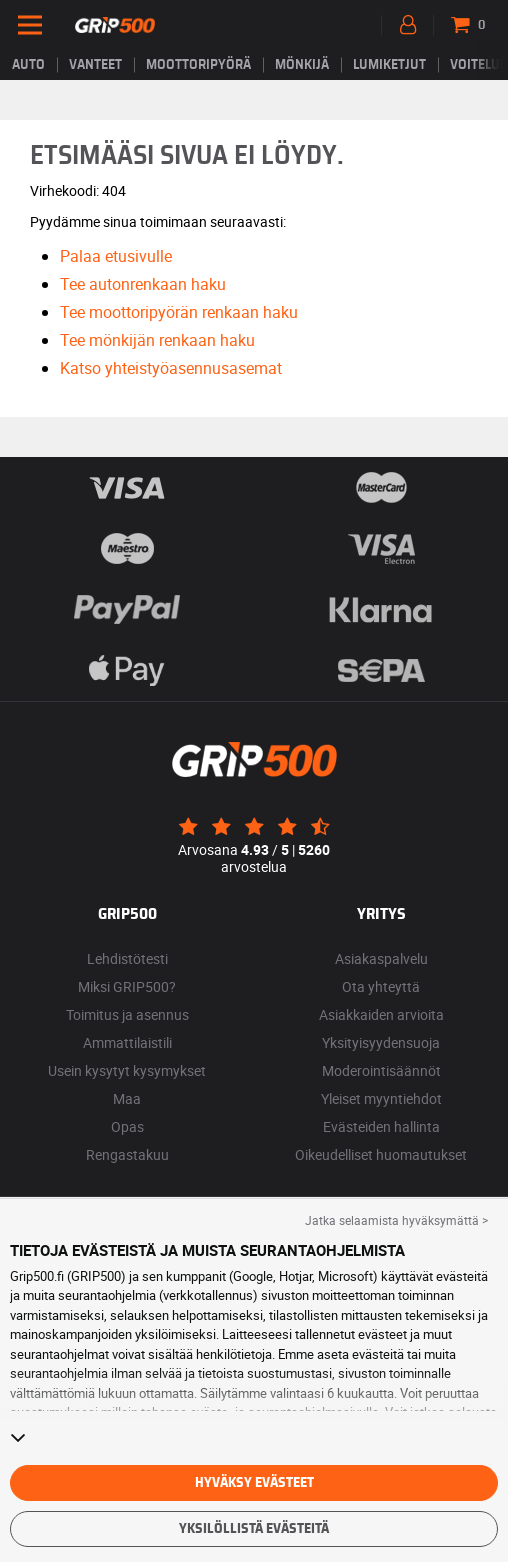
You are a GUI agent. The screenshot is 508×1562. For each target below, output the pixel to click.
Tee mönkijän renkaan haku (157, 340)
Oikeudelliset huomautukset (381, 1154)
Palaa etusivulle (116, 256)
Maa (127, 1098)
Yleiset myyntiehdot (381, 1098)
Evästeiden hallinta (381, 1126)
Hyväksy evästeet (254, 1483)
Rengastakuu (127, 1154)
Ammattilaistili (127, 1042)
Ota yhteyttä (381, 986)
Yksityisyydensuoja (381, 1042)
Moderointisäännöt (381, 1070)
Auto (28, 65)
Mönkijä (302, 65)
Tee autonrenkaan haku (143, 284)
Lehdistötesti (127, 958)
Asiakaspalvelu (381, 958)
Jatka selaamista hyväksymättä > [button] (396, 1220)
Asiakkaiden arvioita (381, 1014)
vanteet (95, 65)
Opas (127, 1126)
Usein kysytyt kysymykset (127, 1070)
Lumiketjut (389, 65)
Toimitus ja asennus (127, 1014)
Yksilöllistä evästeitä (254, 1529)
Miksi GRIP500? (127, 986)
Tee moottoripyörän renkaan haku (179, 312)
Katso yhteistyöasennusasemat (171, 368)
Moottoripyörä (198, 65)
